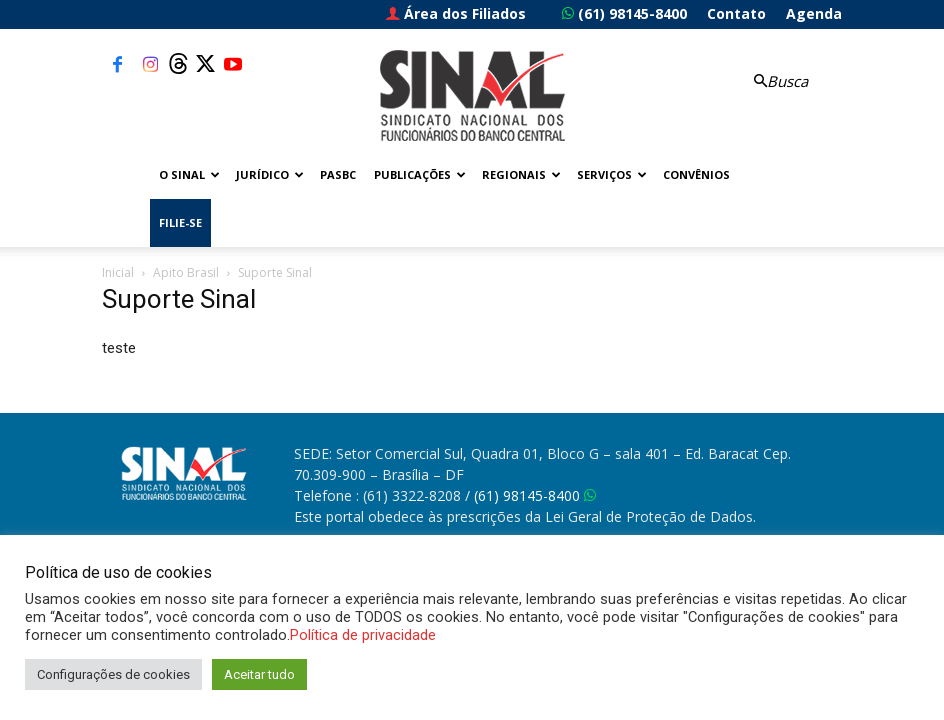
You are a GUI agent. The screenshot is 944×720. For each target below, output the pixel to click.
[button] (778, 81)
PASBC (338, 174)
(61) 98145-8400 (624, 13)
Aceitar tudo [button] (259, 674)
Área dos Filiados (456, 13)
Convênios (696, 174)
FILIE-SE (180, 222)
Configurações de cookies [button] (113, 674)
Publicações (420, 174)
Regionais (521, 174)
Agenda (814, 13)
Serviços (612, 174)
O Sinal (189, 174)
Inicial (118, 272)
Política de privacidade (363, 635)
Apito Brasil (186, 272)
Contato (736, 13)
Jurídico (270, 174)
